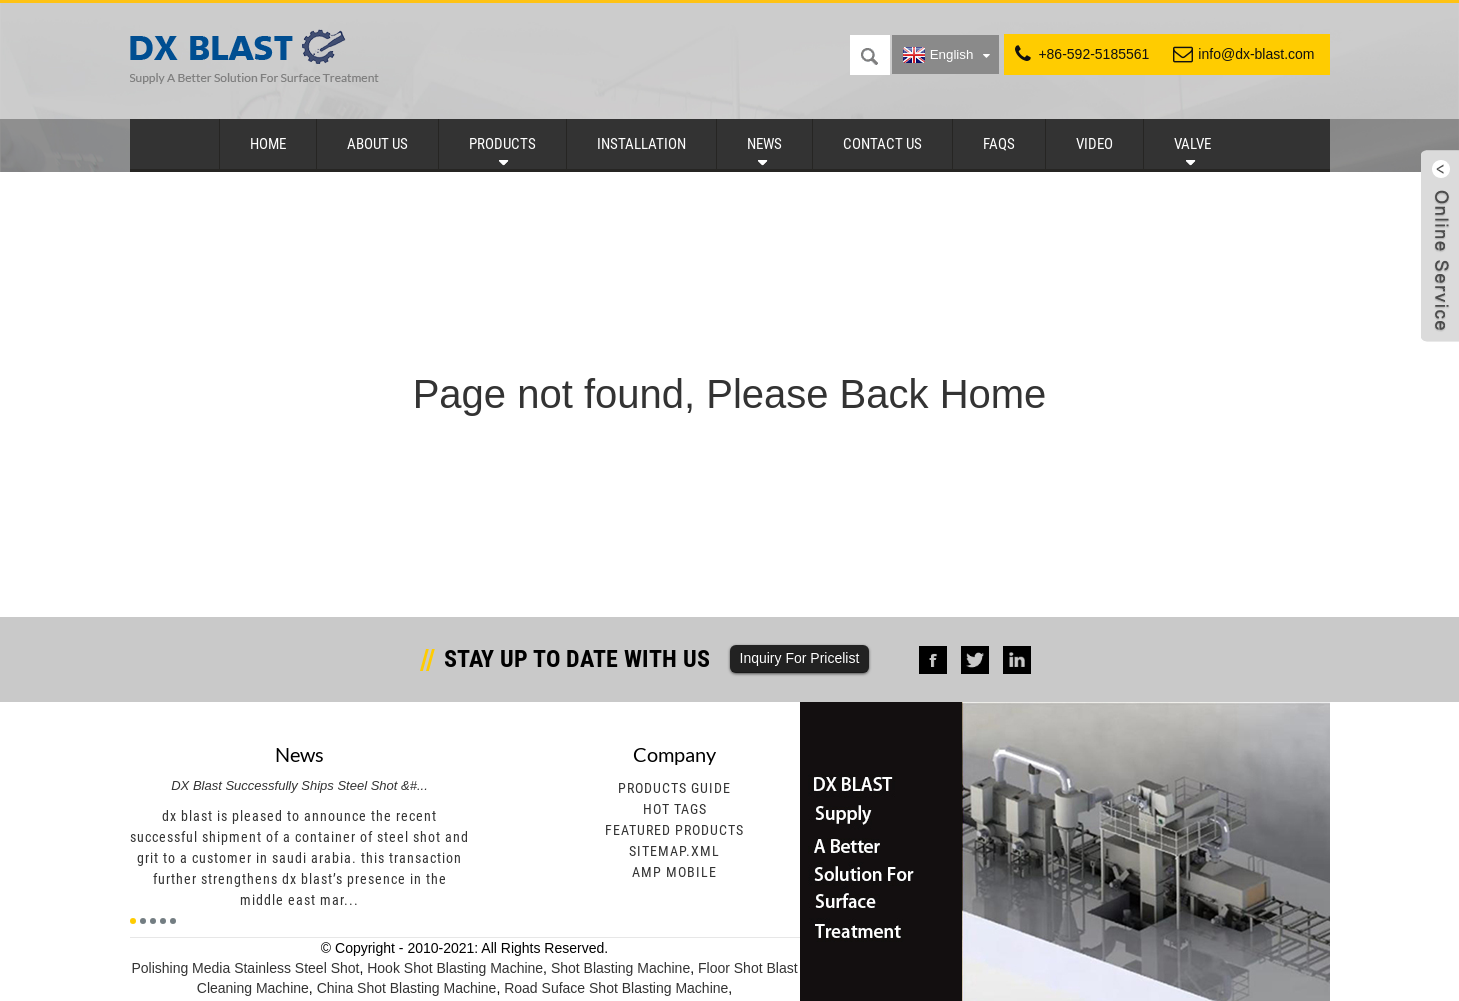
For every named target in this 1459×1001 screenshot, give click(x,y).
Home (268, 144)
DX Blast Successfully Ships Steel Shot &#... (299, 785)
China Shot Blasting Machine (407, 988)
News (764, 144)
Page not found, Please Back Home (730, 394)
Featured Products (674, 830)
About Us (377, 144)
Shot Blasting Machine (620, 968)
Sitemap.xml (674, 851)
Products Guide (674, 788)
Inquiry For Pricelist (800, 658)
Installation (641, 144)
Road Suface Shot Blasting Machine (616, 988)
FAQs (999, 144)
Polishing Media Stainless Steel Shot (245, 968)
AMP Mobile (674, 872)
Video (1094, 144)
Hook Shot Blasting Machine (455, 968)
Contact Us (882, 144)
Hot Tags (675, 809)
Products (502, 144)
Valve (1192, 144)
